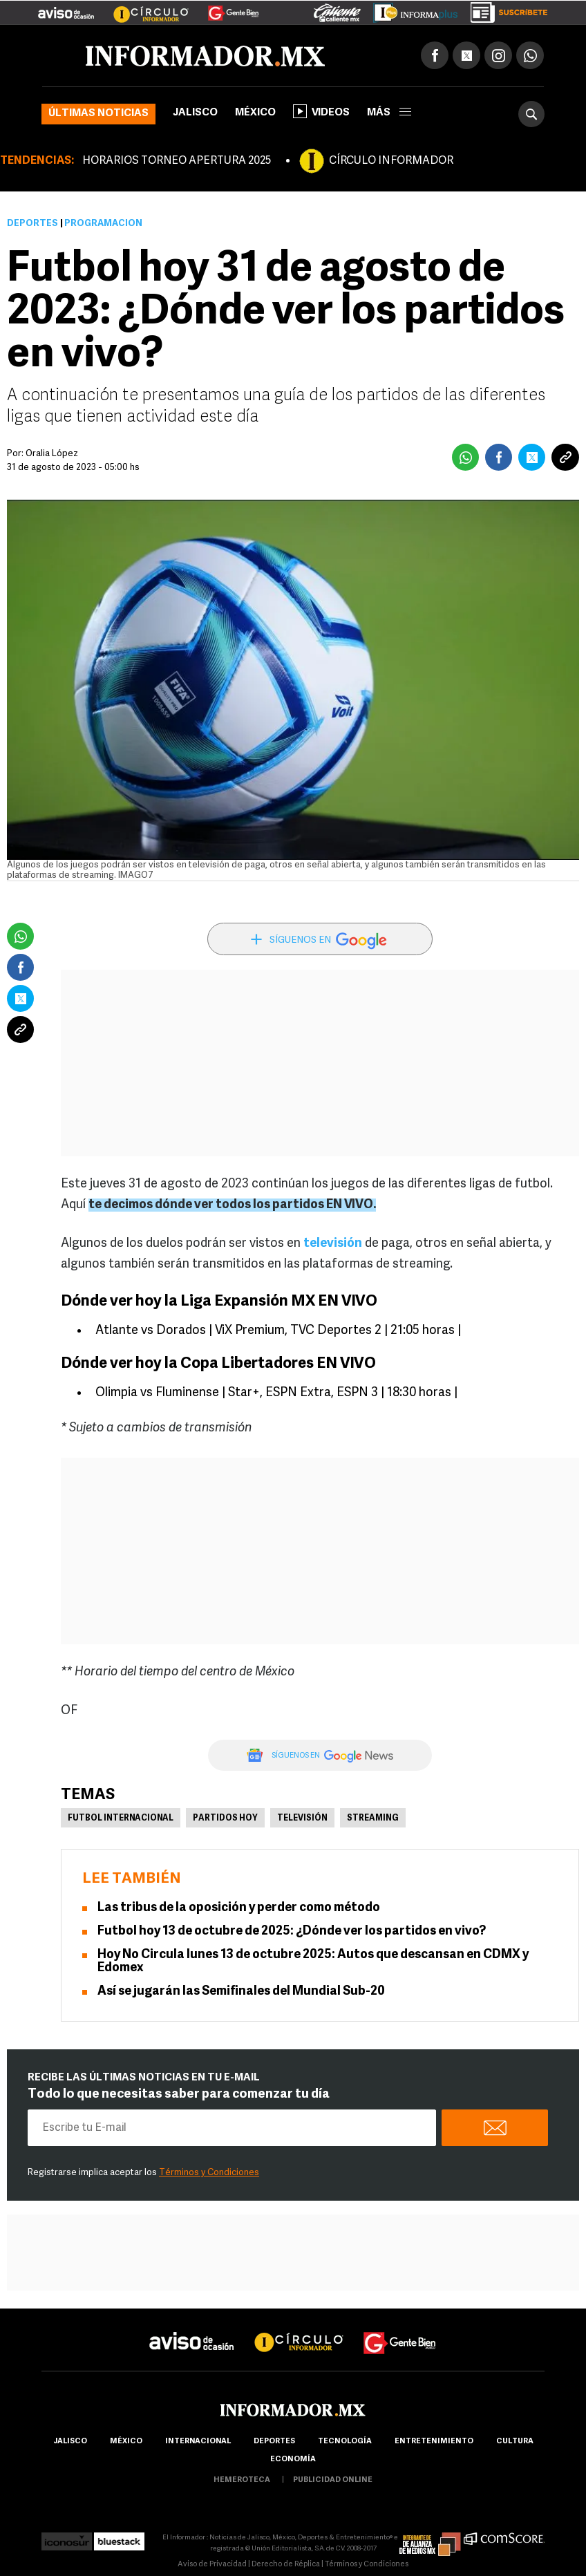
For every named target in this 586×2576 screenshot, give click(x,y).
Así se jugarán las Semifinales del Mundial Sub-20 (241, 1991)
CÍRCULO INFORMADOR (391, 161)
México (255, 113)
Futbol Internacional (120, 1818)
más (389, 113)
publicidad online (332, 2480)
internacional (198, 2441)
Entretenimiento (434, 2441)
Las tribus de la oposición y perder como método (238, 1908)
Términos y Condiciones (209, 2172)
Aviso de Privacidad (212, 2564)
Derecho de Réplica (286, 2564)
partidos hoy (225, 1818)
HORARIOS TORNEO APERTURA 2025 (176, 161)
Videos (321, 111)
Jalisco (195, 113)
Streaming (373, 1818)
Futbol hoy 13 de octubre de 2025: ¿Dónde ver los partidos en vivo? (291, 1931)
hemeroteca (242, 2480)
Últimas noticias (98, 114)
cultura (514, 2441)
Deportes (32, 223)
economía (293, 2459)
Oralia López (52, 453)
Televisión (302, 1818)
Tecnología (345, 2441)
